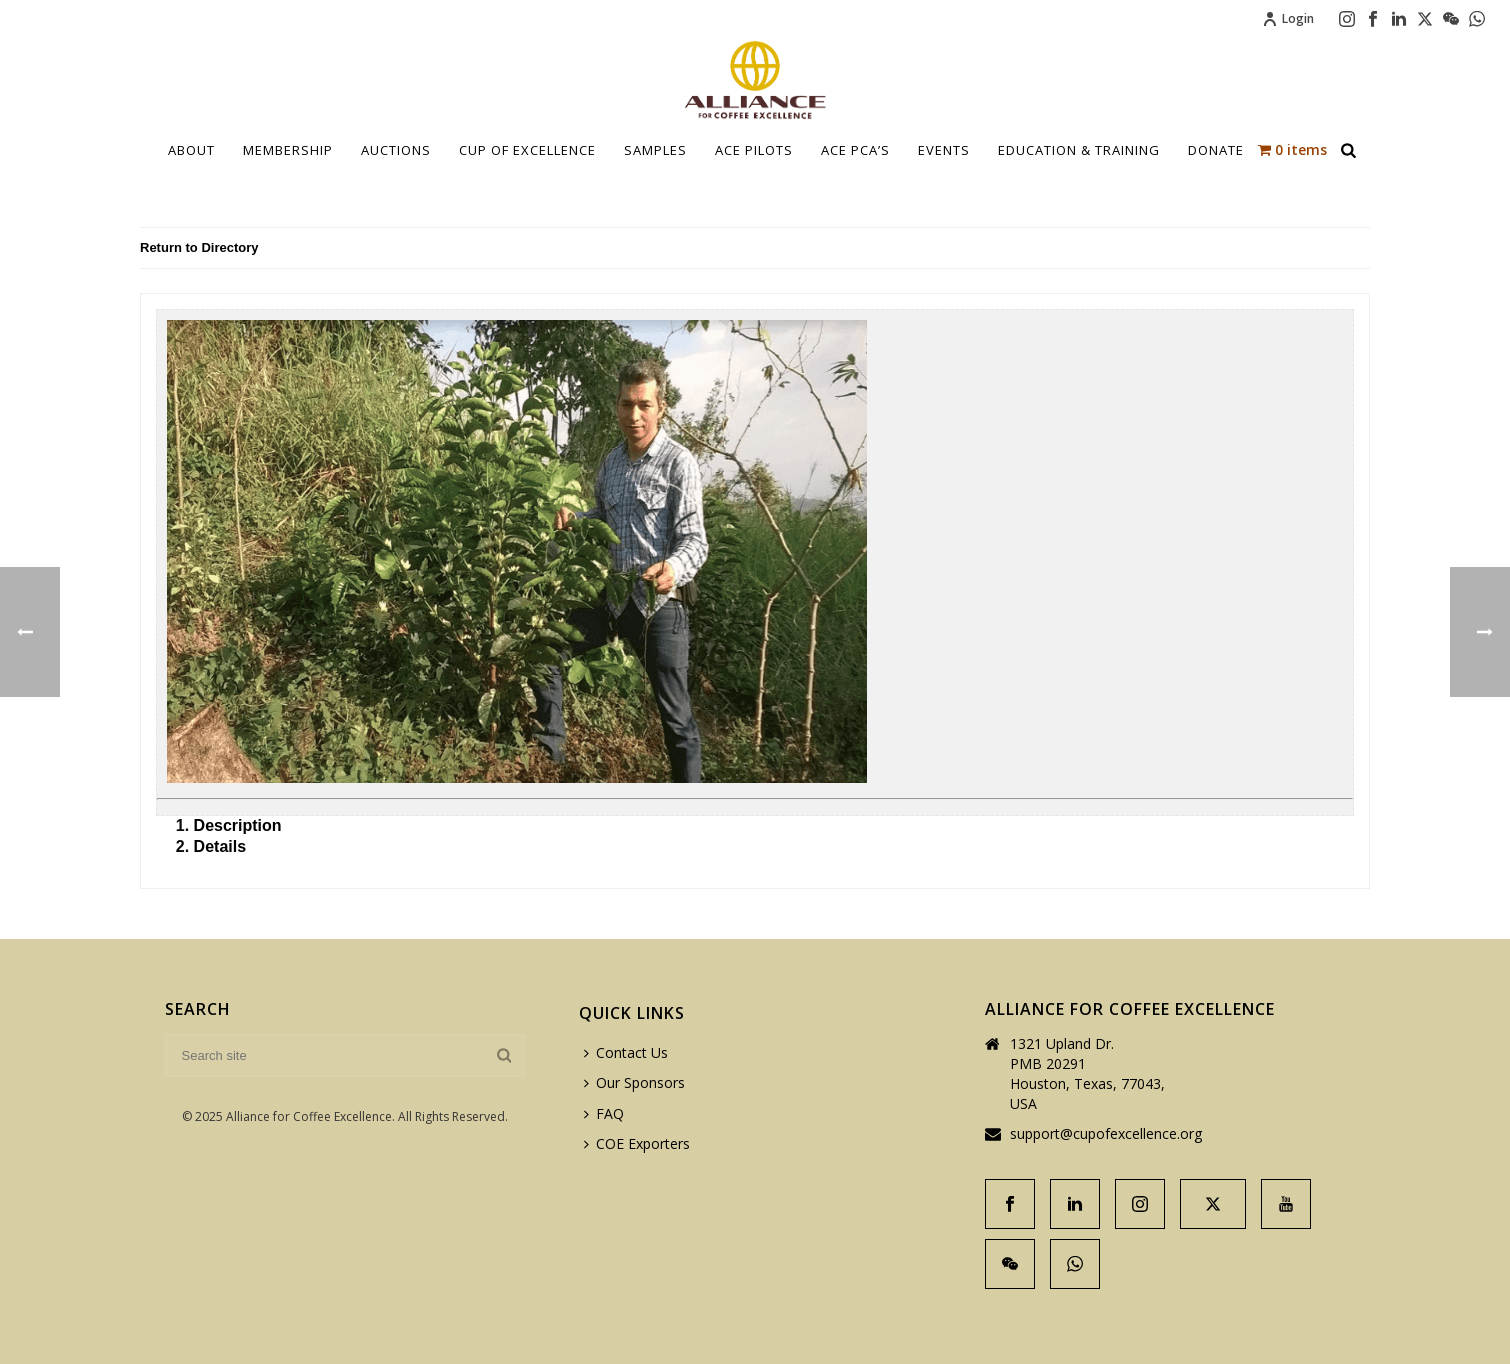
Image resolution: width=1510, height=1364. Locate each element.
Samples (655, 150)
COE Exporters (637, 1143)
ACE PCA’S (855, 150)
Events (944, 150)
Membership (288, 150)
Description (238, 825)
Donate (1216, 150)
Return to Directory (199, 247)
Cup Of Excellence (527, 150)
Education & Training (1079, 150)
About (191, 150)
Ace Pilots (754, 150)
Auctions (396, 150)
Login (1288, 18)
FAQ (604, 1113)
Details (220, 846)
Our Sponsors (634, 1082)
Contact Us (626, 1052)
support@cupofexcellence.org (1106, 1134)
